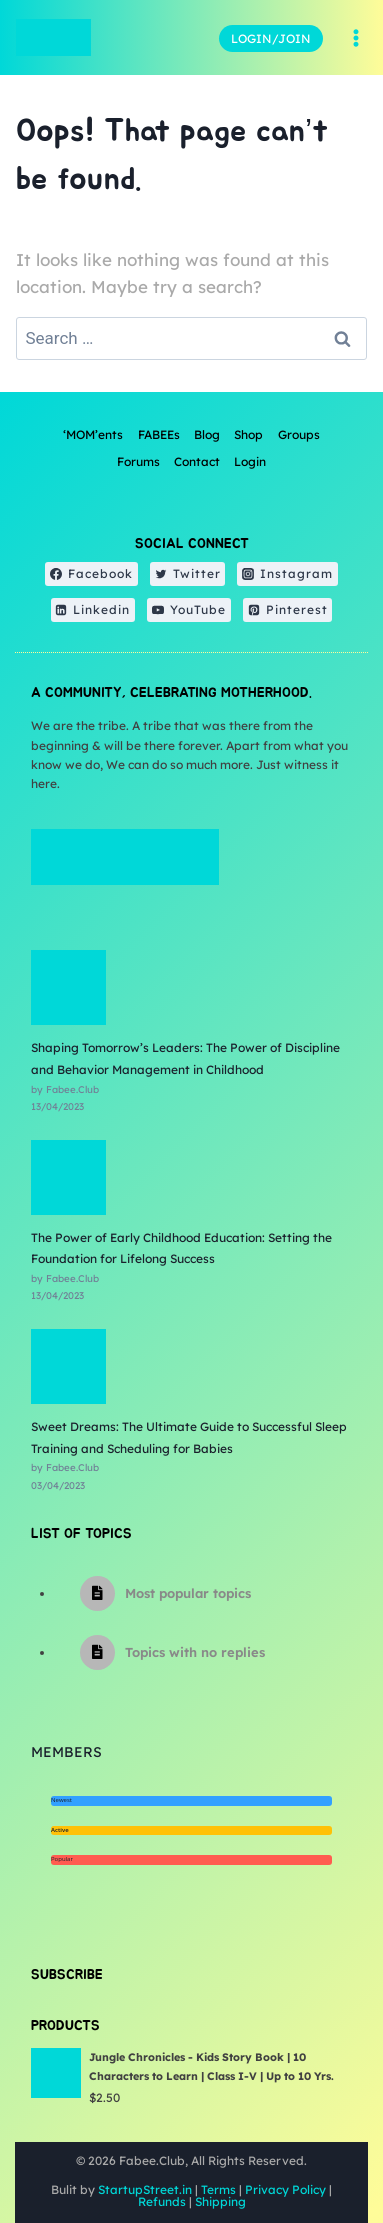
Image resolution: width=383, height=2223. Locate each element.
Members (66, 1752)
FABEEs (159, 434)
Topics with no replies (195, 1652)
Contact (197, 461)
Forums (138, 461)
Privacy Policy (285, 2189)
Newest (61, 1800)
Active (60, 1830)
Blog (207, 434)
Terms (218, 2189)
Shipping (220, 2201)
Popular (62, 1859)
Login (250, 461)
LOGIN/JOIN (271, 38)
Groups (299, 434)
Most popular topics (188, 1593)
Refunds (162, 2201)
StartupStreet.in (145, 2189)
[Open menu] (355, 38)
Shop (248, 434)
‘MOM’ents (93, 434)
